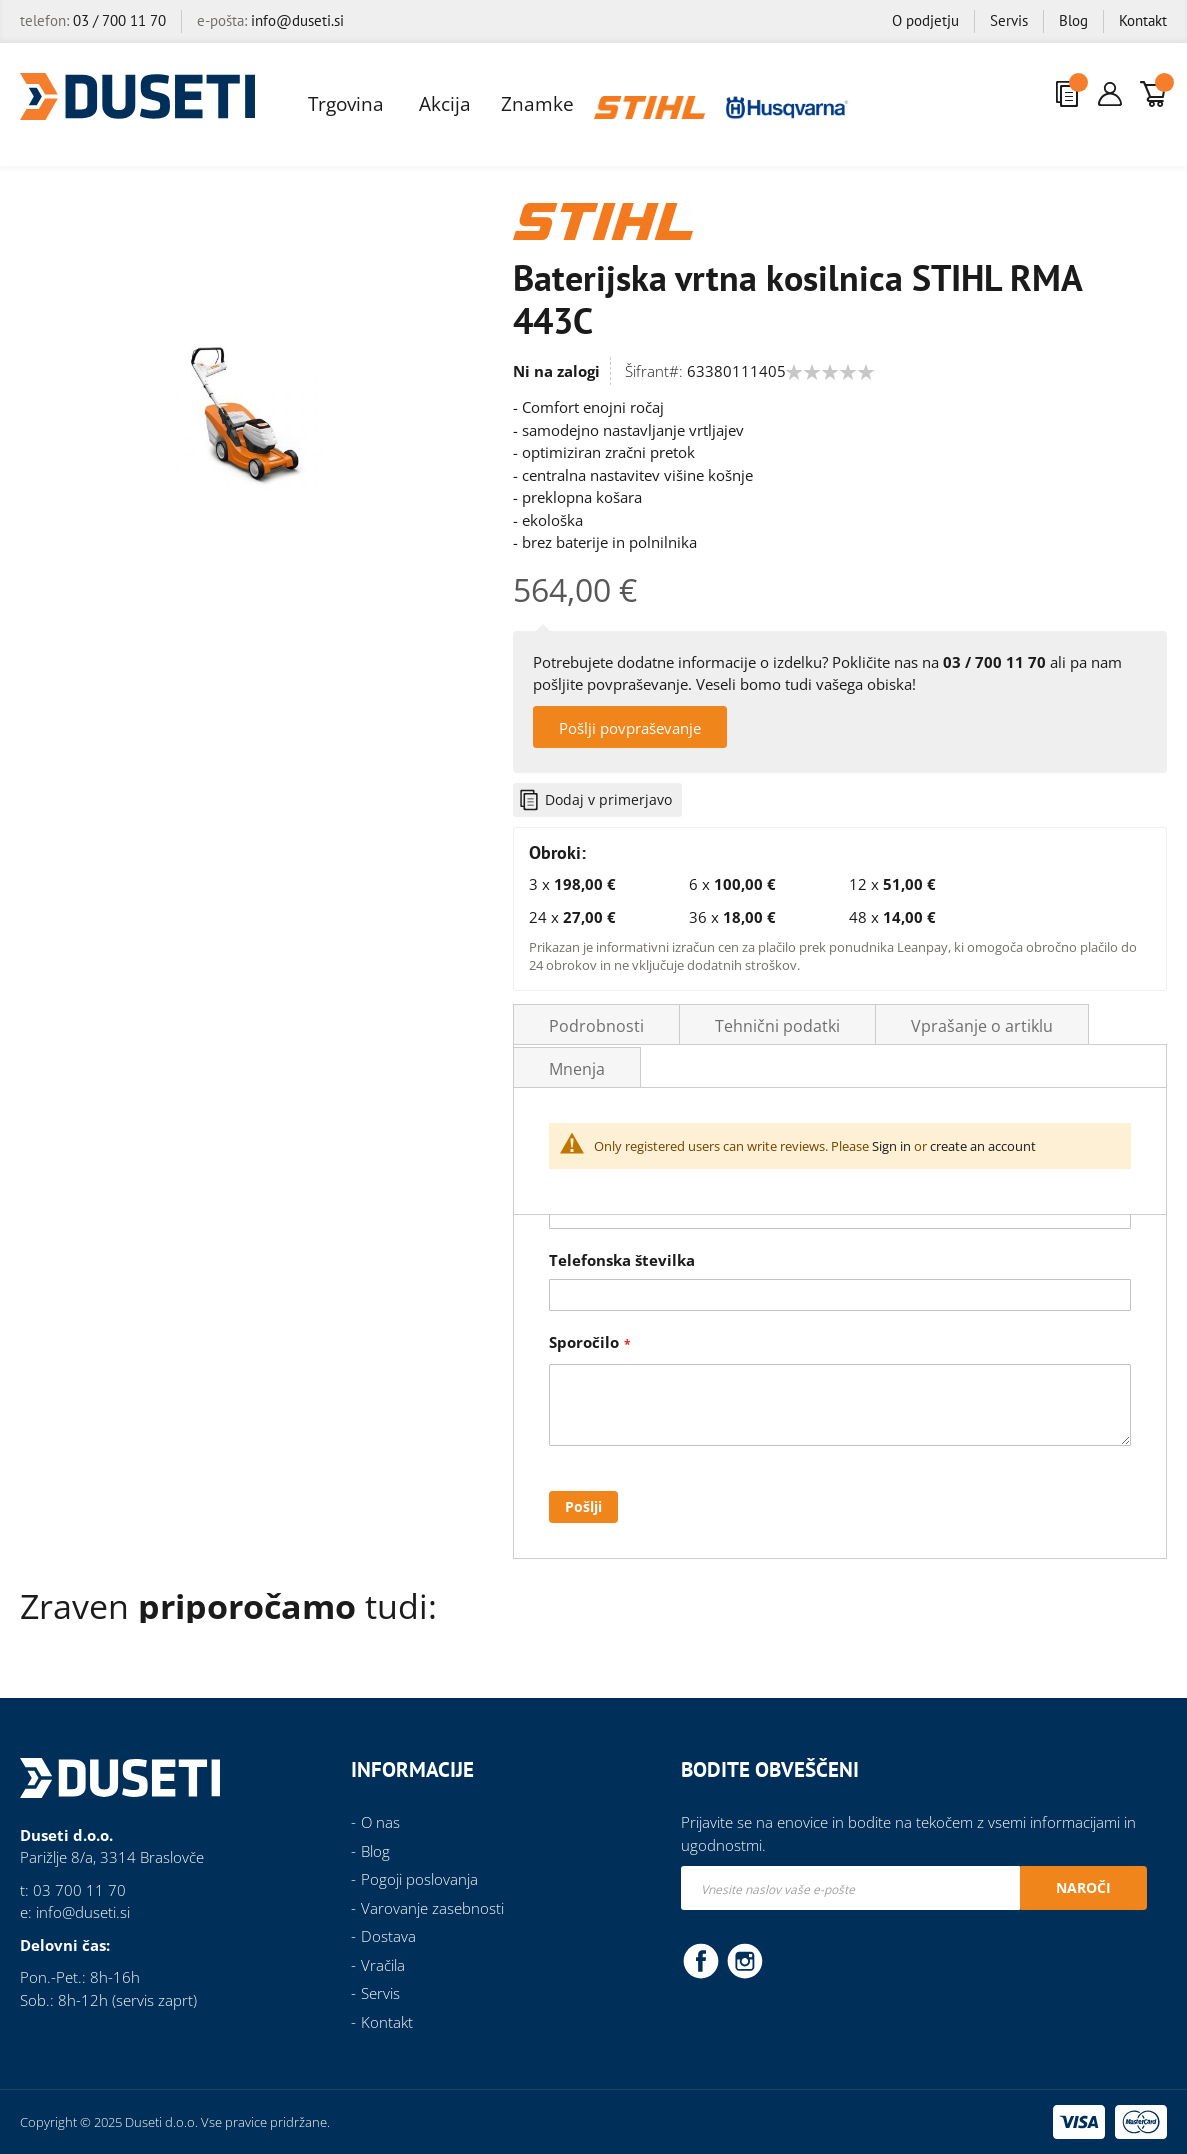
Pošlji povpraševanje (630, 728)
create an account (983, 1146)
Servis (1009, 20)
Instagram (745, 1960)
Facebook (701, 1960)
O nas (380, 1822)
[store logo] (137, 96)
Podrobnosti (596, 1026)
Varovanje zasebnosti (432, 1908)
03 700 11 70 (79, 1890)
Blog (1073, 20)
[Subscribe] (1083, 1888)
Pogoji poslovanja (419, 1879)
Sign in (891, 1146)
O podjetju (925, 20)
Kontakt (1143, 20)
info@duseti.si (297, 20)
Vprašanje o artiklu (982, 1026)
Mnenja (577, 1069)
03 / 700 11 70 (119, 20)
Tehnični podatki (777, 1026)
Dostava (388, 1936)
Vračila (383, 1965)
